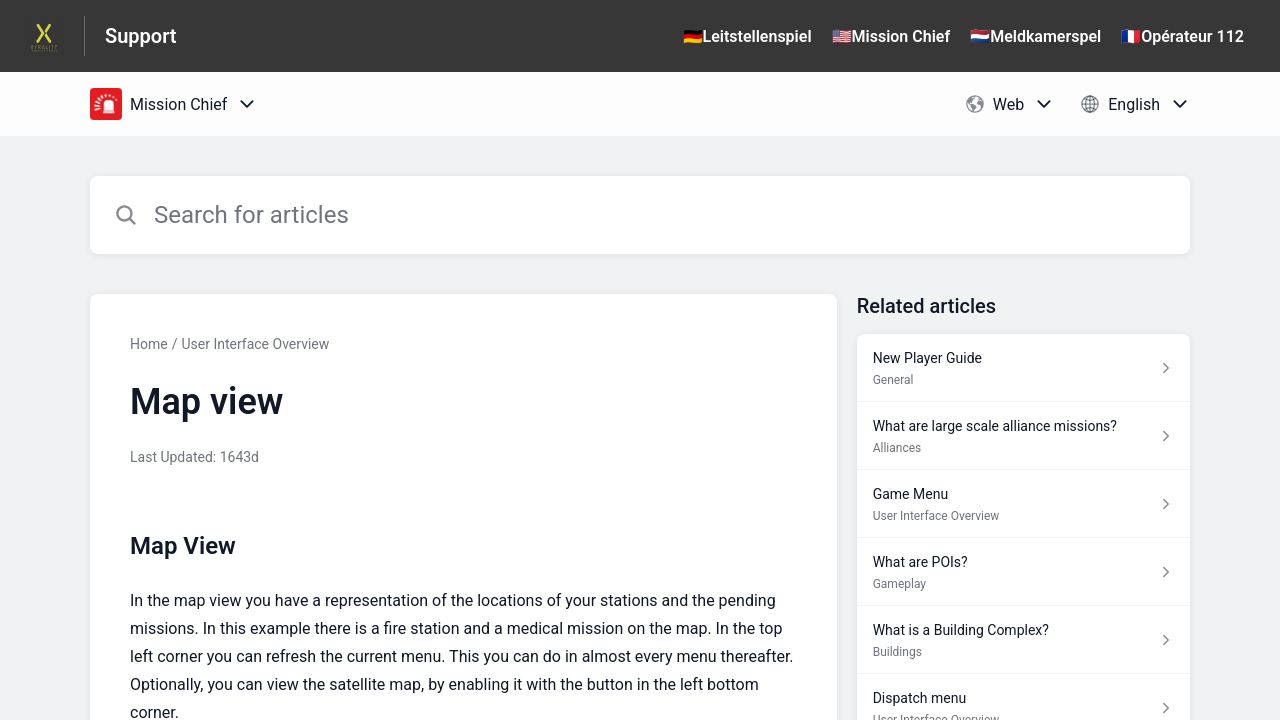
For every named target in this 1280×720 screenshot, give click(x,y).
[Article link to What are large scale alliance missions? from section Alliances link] (1023, 436)
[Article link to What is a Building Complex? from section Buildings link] (1023, 640)
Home (149, 344)
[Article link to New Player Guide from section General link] (1023, 368)
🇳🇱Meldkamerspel (1035, 36)
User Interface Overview (255, 344)
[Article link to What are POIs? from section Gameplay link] (1023, 572)
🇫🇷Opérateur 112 (1182, 36)
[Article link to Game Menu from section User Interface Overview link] (1023, 504)
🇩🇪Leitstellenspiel (747, 36)
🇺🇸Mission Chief (891, 36)
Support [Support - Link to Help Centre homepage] (141, 36)
